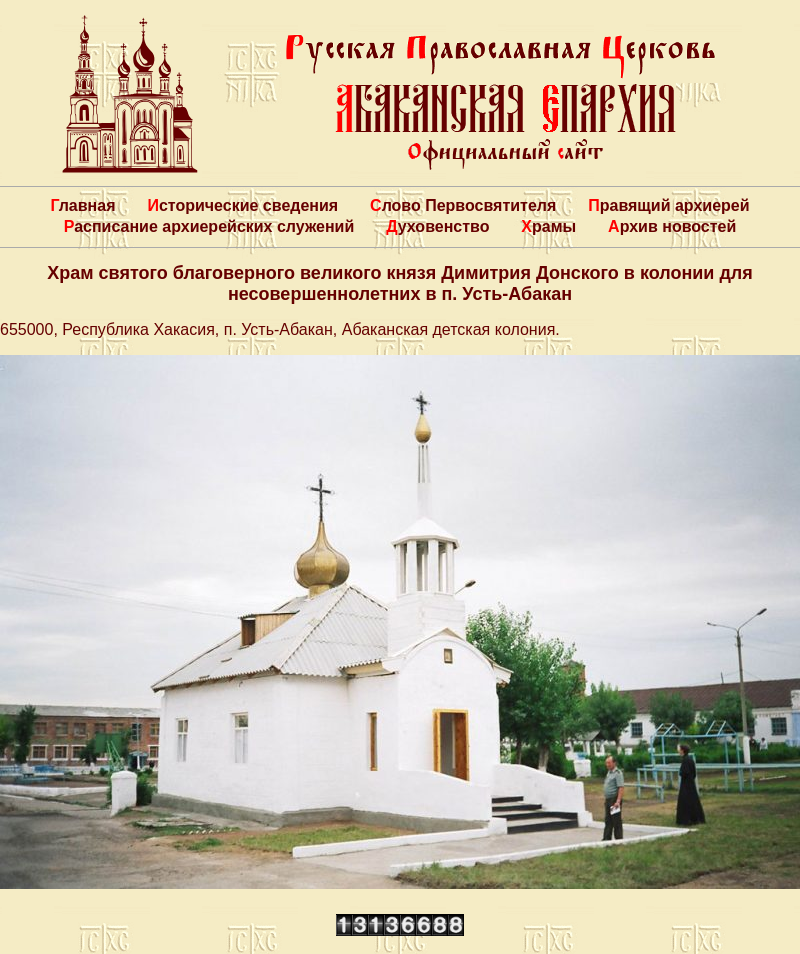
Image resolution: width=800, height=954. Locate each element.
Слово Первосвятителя (463, 205)
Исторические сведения (242, 205)
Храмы (548, 226)
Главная (82, 205)
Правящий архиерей (668, 205)
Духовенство (437, 226)
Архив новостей (672, 226)
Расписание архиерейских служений (209, 226)
